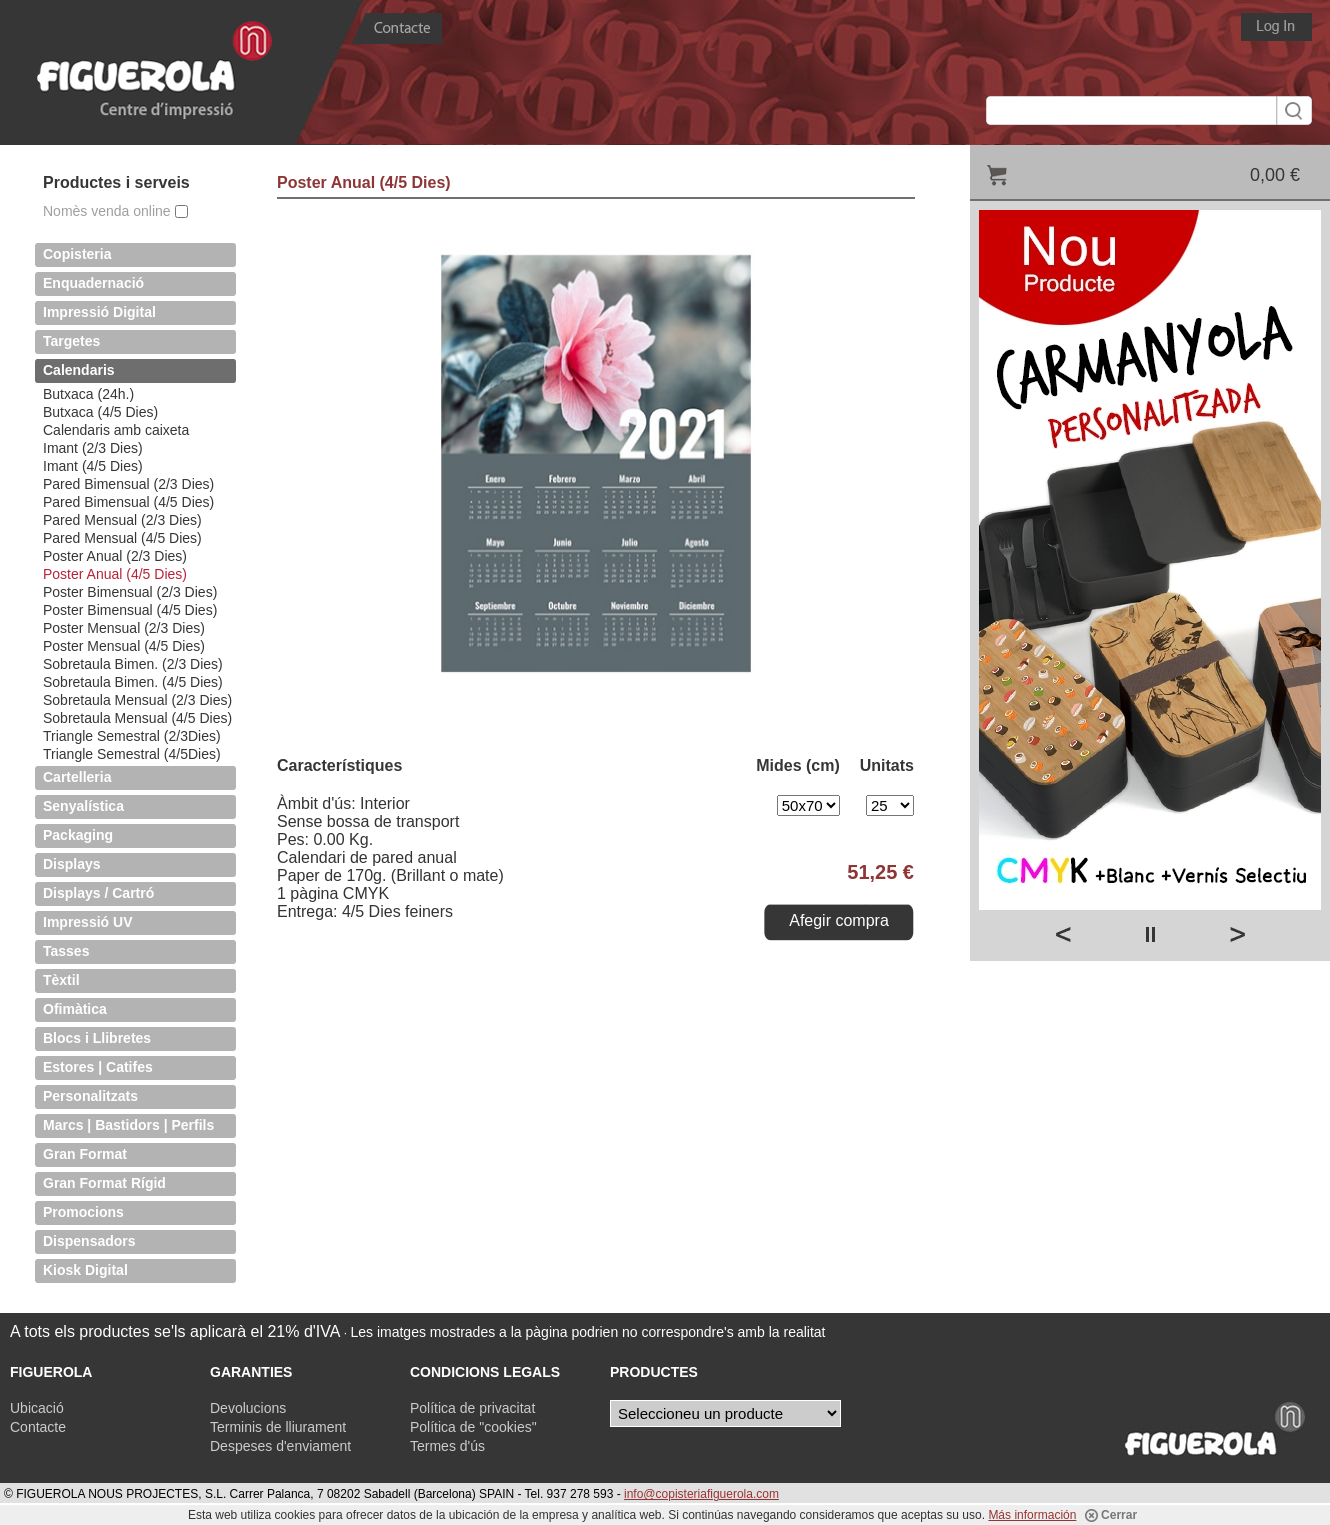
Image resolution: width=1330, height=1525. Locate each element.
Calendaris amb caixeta (116, 430)
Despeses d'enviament (280, 1446)
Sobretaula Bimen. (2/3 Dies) (133, 664)
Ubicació (37, 1408)
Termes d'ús (447, 1446)
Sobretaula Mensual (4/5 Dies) (137, 718)
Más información (1032, 1515)
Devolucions (248, 1408)
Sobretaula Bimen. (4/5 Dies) (133, 682)
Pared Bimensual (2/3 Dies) (128, 484)
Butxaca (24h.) (88, 394)
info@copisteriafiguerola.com (701, 1494)
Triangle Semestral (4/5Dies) (132, 754)
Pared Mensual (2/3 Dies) (122, 520)
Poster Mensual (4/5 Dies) (124, 646)
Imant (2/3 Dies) (93, 448)
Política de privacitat (472, 1408)
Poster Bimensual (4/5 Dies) (130, 610)
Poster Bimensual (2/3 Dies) (130, 592)
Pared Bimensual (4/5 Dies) (128, 502)
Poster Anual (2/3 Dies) (115, 556)
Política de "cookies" (473, 1427)
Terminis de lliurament (278, 1427)
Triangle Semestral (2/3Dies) (132, 736)
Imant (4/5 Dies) (93, 466)
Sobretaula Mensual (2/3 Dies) (137, 700)
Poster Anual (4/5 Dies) (115, 574)
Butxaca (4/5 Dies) (100, 412)
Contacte (38, 1427)
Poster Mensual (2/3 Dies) (124, 628)
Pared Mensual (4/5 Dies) (122, 538)
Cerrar (1111, 1515)
